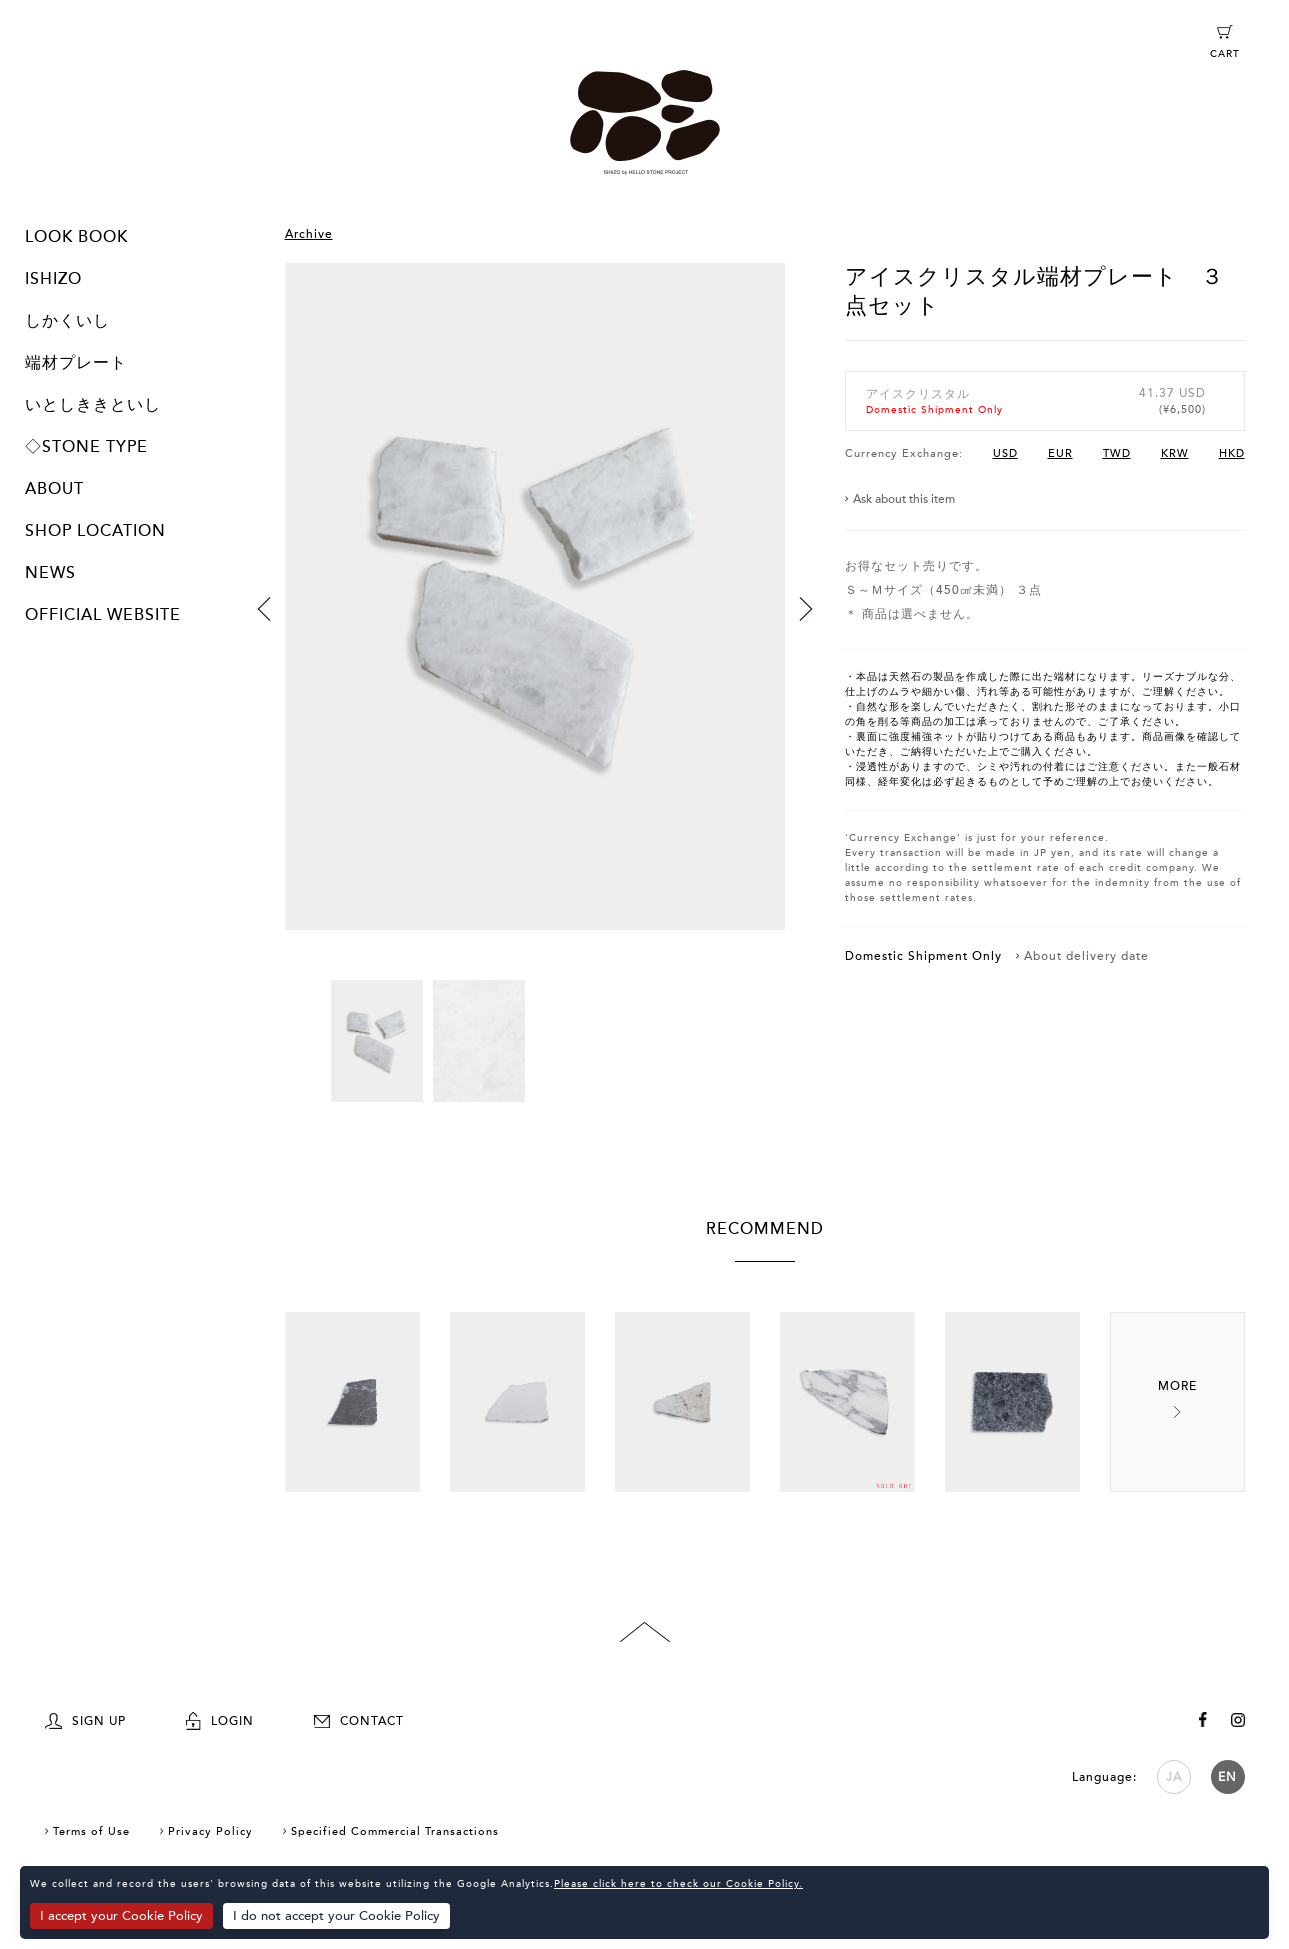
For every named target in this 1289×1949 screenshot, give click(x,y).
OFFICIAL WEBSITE (103, 615)
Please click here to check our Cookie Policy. (678, 1884)
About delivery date (1086, 956)
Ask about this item (904, 499)
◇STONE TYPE (86, 447)
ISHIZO (53, 279)
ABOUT (54, 489)
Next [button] (806, 609)
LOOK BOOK (76, 237)
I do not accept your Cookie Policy (336, 1916)
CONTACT (359, 1721)
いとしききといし (93, 405)
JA (1174, 1777)
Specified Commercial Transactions (395, 1831)
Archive (309, 234)
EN (1227, 1777)
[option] (535, 621)
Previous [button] (264, 609)
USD (1005, 453)
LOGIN (220, 1721)
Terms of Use (91, 1831)
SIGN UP (85, 1721)
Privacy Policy (210, 1831)
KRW (1175, 453)
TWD (1117, 453)
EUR (1060, 453)
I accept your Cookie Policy (121, 1916)
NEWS (50, 573)
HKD (1232, 453)
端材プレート (76, 363)
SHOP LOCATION (95, 531)
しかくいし (67, 321)
